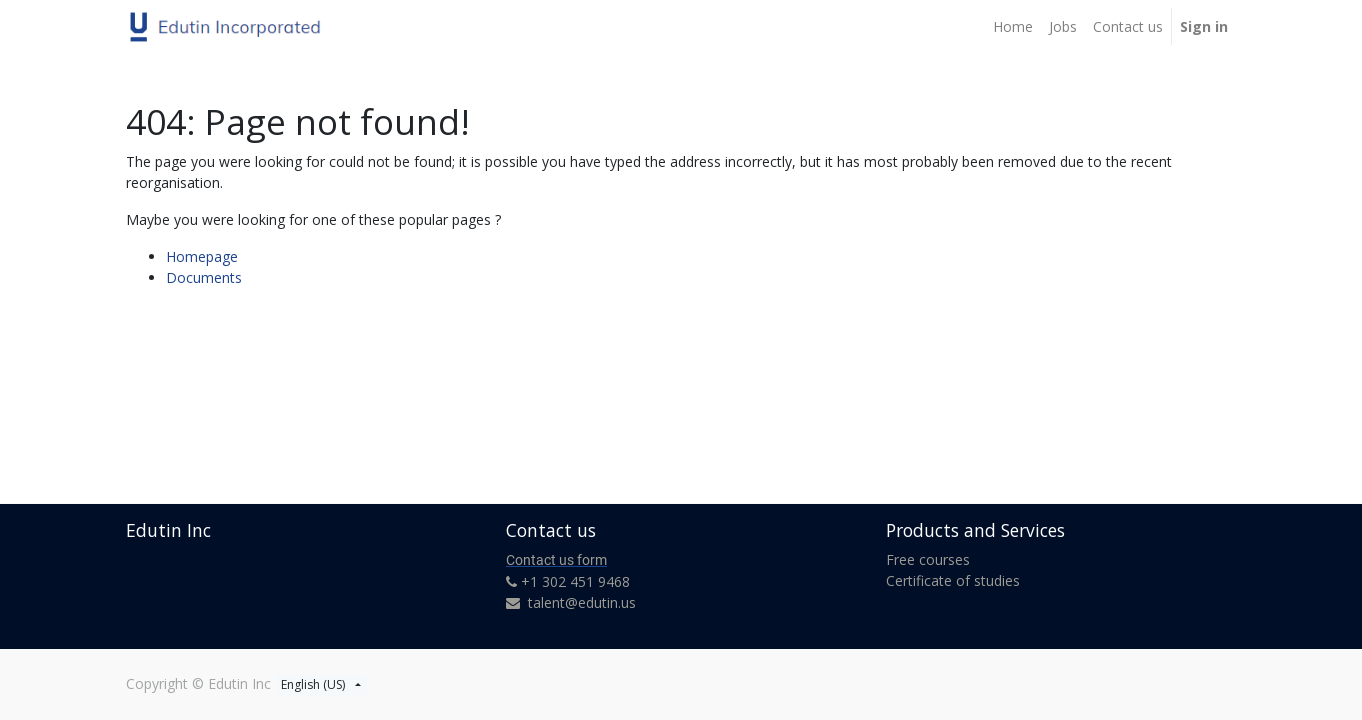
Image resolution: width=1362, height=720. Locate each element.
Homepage (202, 256)
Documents (204, 277)
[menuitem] (1013, 26)
